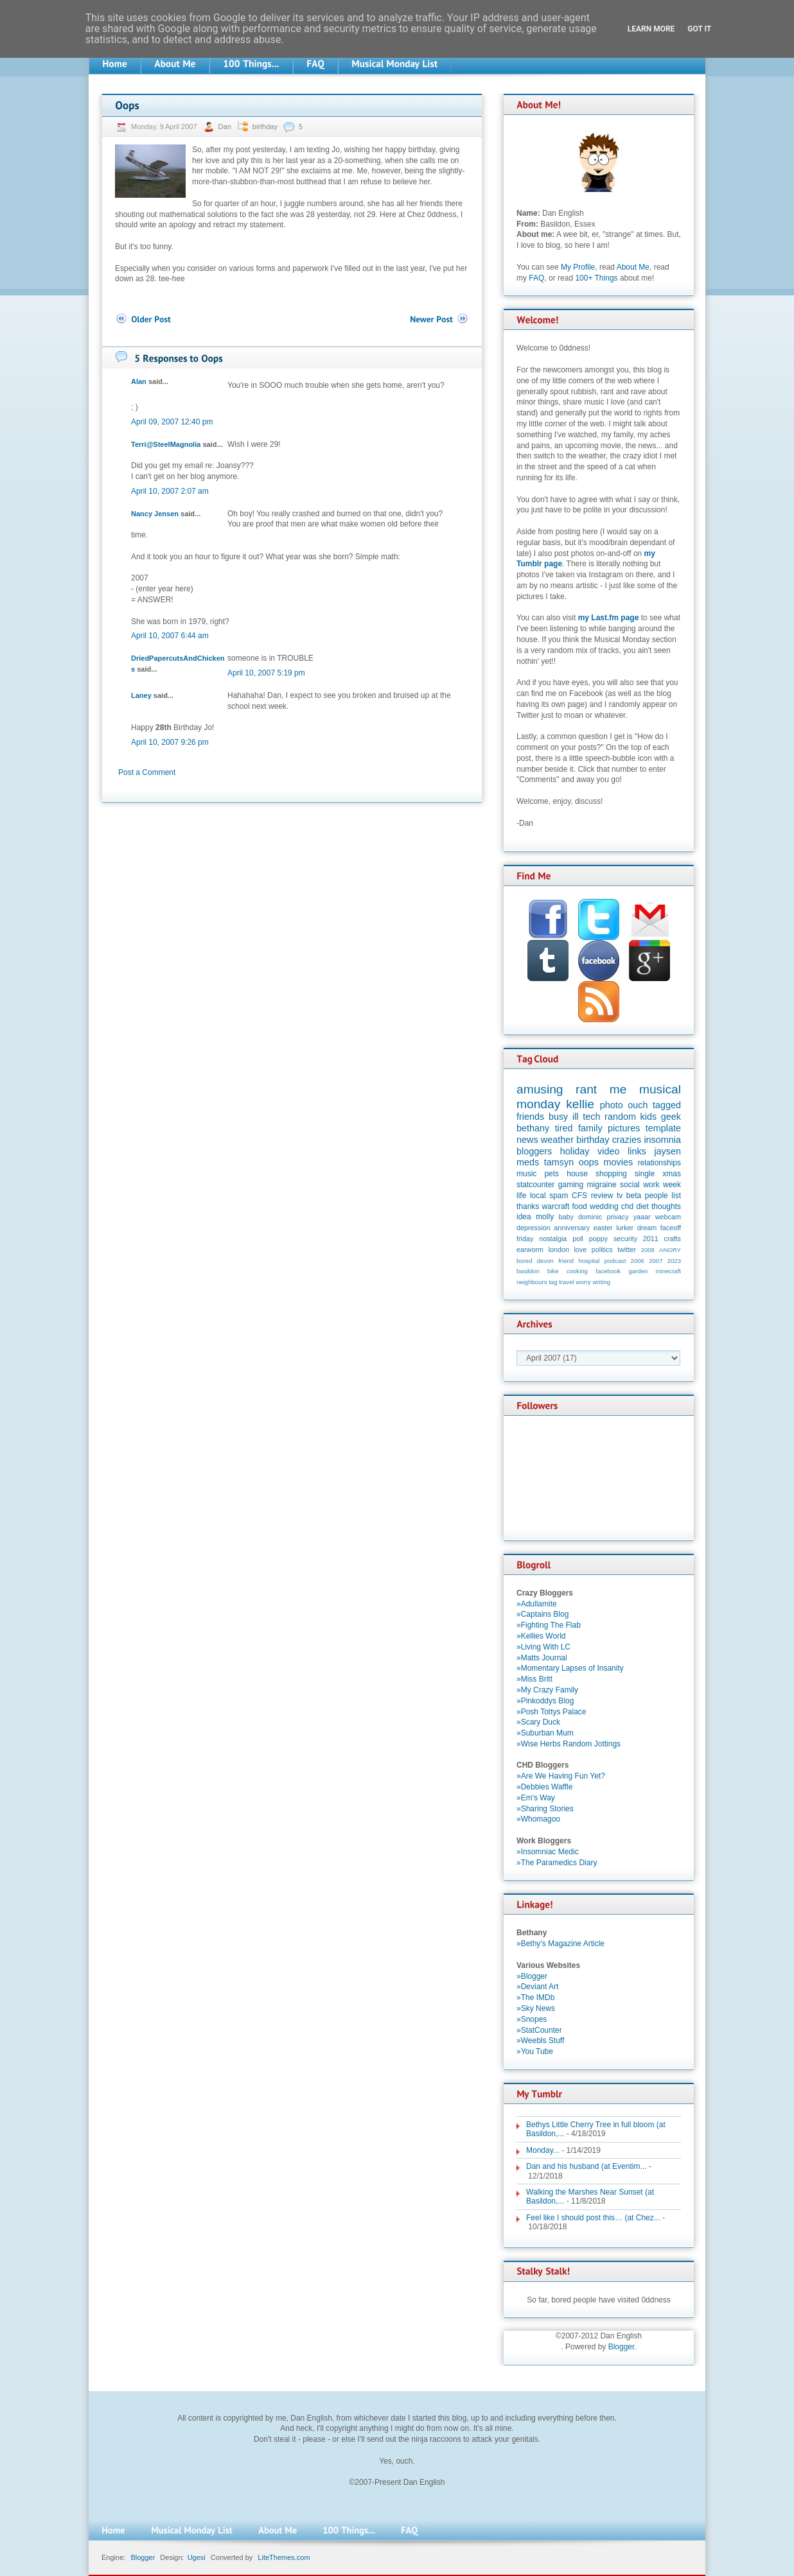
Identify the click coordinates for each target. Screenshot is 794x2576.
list (676, 1195)
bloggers (534, 1151)
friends (530, 1116)
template (663, 1128)
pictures (624, 1128)
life (521, 1195)
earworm (529, 1249)
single (645, 1173)
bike (553, 1271)
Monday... (543, 2150)
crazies (627, 1140)
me (618, 1089)
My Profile (578, 267)
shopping (611, 1173)
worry (583, 1281)
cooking (577, 1271)
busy (558, 1116)
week (672, 1184)
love (580, 1249)
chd (627, 1206)
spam (558, 1195)
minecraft (668, 1271)
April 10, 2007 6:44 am (170, 635)
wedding (604, 1206)
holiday (575, 1151)
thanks (527, 1206)
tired (564, 1128)
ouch (638, 1105)
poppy (598, 1238)
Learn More (651, 28)
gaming (570, 1184)
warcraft (556, 1206)
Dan (225, 126)
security (625, 1238)
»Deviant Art (537, 1986)
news (527, 1140)
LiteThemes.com (284, 2557)
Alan (138, 381)
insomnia (662, 1140)
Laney (141, 695)
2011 (650, 1238)
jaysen (667, 1151)
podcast (615, 1260)
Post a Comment (146, 772)
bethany (532, 1128)
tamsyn (559, 1162)
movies (618, 1162)
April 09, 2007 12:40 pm (172, 421)
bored (524, 1260)
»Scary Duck (538, 1722)
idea (523, 1216)
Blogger (621, 2346)
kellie (580, 1104)
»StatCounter (539, 2030)
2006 (637, 1260)
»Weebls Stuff (540, 2040)
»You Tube (534, 2051)
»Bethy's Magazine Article (560, 1943)
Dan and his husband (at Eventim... (586, 2166)
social (630, 1184)
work (651, 1184)
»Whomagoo (538, 1819)
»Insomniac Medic (547, 1851)
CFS (579, 1195)
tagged (667, 1105)
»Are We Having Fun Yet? (560, 1775)
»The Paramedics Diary (556, 1862)
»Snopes (531, 2019)
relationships (659, 1162)
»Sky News (535, 2008)
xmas (671, 1173)
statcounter (535, 1184)
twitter (626, 1249)
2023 (674, 1260)
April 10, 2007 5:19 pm (266, 672)
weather (557, 1140)
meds (527, 1162)
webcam (668, 1217)
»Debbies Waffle (544, 1786)
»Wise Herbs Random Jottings (568, 1743)
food (579, 1206)
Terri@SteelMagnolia (165, 444)
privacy (617, 1217)
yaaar (642, 1217)
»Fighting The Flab (548, 1625)
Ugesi (197, 2557)
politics (602, 1249)
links (637, 1151)
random (620, 1116)
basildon (528, 1271)
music (526, 1173)
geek (671, 1116)
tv (619, 1195)
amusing (539, 1089)
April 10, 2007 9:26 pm (170, 742)
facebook (608, 1271)
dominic (590, 1217)
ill (575, 1116)
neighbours (531, 1281)
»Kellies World (540, 1636)
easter (603, 1227)
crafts (672, 1238)
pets (551, 1173)
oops (589, 1162)
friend (566, 1260)
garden (638, 1271)
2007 (655, 1260)
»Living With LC (543, 1646)
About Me (633, 267)
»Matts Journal (541, 1657)
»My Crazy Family (547, 1689)
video (608, 1151)
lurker (624, 1227)
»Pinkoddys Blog (545, 1700)
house (577, 1173)
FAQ (536, 278)
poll (577, 1238)
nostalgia (553, 1238)
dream (647, 1227)
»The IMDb (535, 1997)
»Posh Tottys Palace (551, 1711)
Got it (699, 28)
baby (566, 1217)
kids (648, 1116)
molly (545, 1216)
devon (545, 1260)
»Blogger (531, 1976)
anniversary (572, 1227)
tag (553, 1281)
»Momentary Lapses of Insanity (570, 1668)
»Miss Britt (534, 1679)
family (590, 1128)
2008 (648, 1249)
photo (611, 1105)
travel (566, 1281)
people (656, 1195)
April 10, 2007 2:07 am (170, 491)
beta (633, 1195)
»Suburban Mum (545, 1732)
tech (591, 1116)
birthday (265, 126)
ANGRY (670, 1249)
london (559, 1249)
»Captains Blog (542, 1614)
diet (642, 1206)
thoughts (666, 1206)
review (602, 1195)
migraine (602, 1184)
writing (601, 1281)
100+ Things (596, 278)
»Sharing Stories (545, 1808)
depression (533, 1227)
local (538, 1195)
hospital (588, 1260)
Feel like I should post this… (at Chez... (593, 2217)
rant (586, 1089)
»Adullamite (536, 1603)
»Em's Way (535, 1797)
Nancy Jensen (155, 514)
